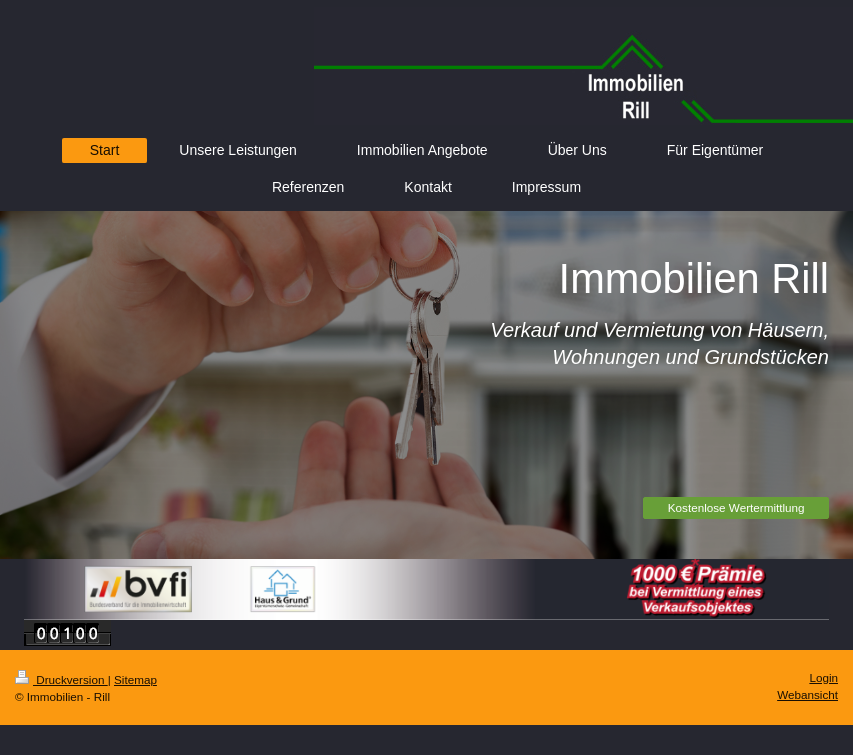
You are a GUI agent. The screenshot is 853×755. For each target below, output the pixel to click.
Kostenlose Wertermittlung (736, 507)
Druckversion (61, 679)
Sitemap (135, 679)
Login (823, 677)
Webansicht (807, 694)
